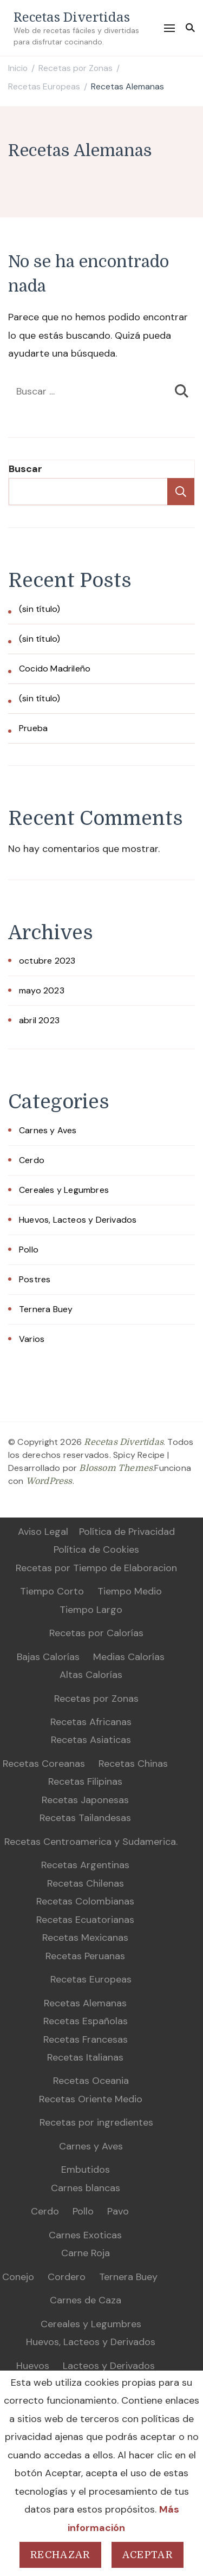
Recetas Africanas (91, 1721)
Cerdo (31, 1160)
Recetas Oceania (91, 2080)
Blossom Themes (116, 1468)
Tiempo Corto (52, 1591)
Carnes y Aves (48, 1130)
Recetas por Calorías (96, 1632)
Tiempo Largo (91, 1609)
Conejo (18, 2276)
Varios (31, 1339)
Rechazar (60, 2554)
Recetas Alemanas (85, 2003)
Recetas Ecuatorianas (85, 1919)
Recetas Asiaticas (91, 1739)
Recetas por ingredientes (96, 2122)
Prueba (33, 728)
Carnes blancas (85, 2187)
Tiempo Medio (129, 1591)
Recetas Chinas (133, 1763)
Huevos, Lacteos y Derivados (77, 1219)
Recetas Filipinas (85, 1781)
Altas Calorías (91, 1674)
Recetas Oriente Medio (90, 2099)
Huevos (32, 2365)
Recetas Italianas (85, 2057)
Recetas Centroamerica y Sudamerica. (91, 1841)
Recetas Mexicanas (85, 1937)
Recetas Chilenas (85, 1883)
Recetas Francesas (85, 2039)
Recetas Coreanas (44, 1763)
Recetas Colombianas (85, 1901)
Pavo (118, 2211)
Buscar (25, 468)
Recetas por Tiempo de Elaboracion (96, 1567)
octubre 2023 (47, 960)
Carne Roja (85, 2252)
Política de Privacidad (127, 1531)
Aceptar (147, 2554)
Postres (34, 1279)
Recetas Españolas (85, 2021)
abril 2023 (39, 1020)
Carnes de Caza (85, 2300)
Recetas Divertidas (72, 16)
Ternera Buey (46, 1309)
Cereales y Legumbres (64, 1190)
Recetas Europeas (91, 1979)
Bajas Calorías (48, 1656)
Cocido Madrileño (54, 668)
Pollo (28, 1249)
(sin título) (39, 609)
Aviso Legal (43, 1531)
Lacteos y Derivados (109, 2365)
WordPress (49, 1481)
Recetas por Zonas (96, 1698)
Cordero (67, 2276)
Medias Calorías (129, 1656)
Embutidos (85, 2169)
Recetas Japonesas (85, 1799)
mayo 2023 (41, 990)
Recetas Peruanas (85, 1955)
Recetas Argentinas (85, 1864)
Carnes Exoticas (85, 2235)
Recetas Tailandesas (85, 1817)
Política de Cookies (96, 1549)
